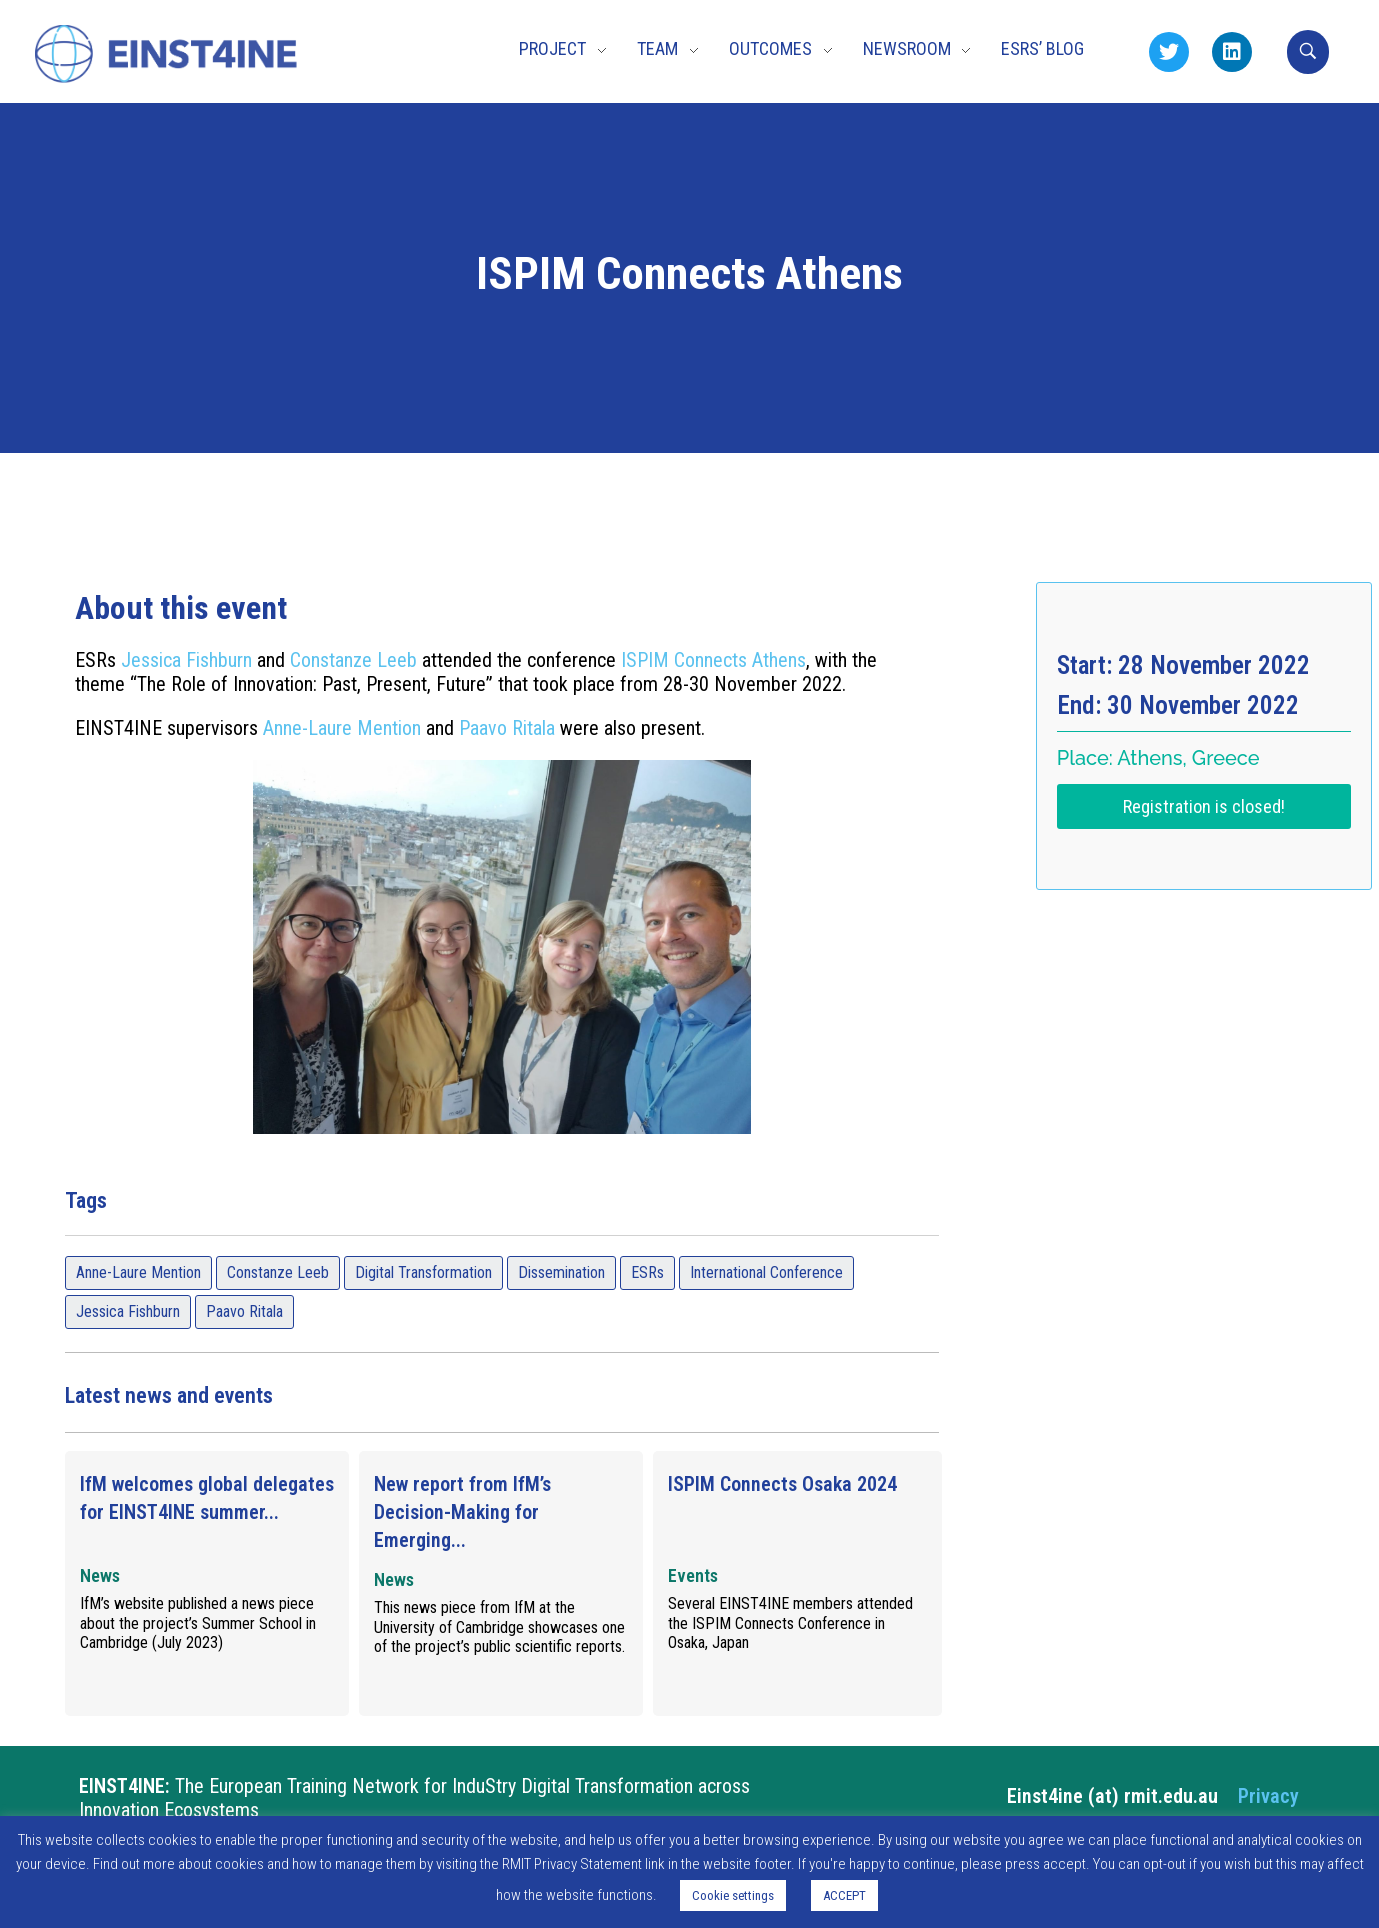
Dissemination (561, 1272)
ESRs (647, 1272)
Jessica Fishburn (186, 660)
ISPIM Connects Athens (713, 660)
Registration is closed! (1204, 806)
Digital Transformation (423, 1272)
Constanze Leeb (353, 660)
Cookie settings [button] (733, 1895)
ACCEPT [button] (844, 1895)
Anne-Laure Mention (342, 728)
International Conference (766, 1272)
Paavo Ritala (507, 728)
